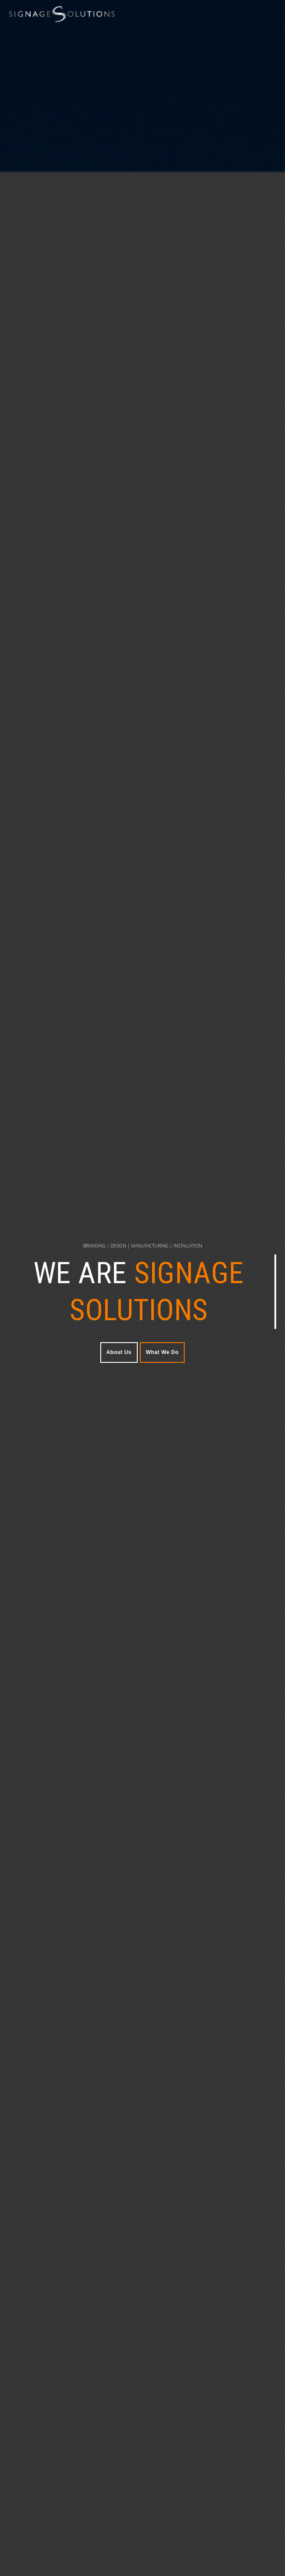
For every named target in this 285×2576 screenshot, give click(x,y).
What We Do (162, 1352)
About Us (119, 1352)
